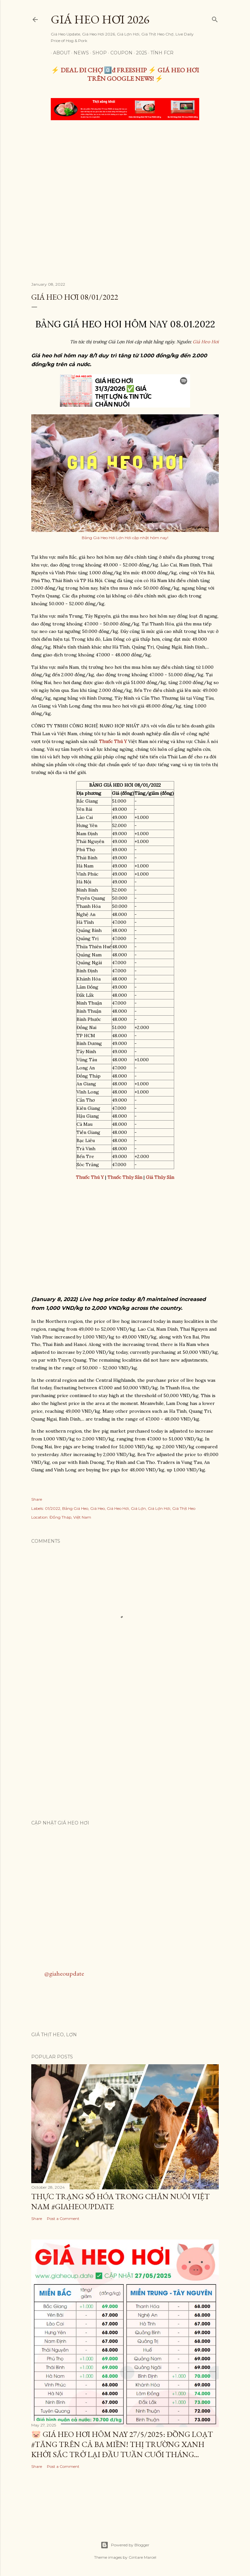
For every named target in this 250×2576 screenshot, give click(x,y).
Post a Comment (63, 2218)
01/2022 (52, 1508)
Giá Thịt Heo (183, 1508)
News (79, 53)
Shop (97, 53)
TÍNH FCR (159, 53)
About (59, 53)
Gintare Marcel (142, 2557)
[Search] (215, 18)
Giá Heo (97, 1508)
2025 (139, 53)
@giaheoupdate (64, 1973)
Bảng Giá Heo (75, 1508)
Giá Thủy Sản (160, 1177)
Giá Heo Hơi (206, 342)
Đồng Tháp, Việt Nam (70, 1517)
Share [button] (36, 1499)
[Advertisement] (125, 174)
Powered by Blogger (125, 2545)
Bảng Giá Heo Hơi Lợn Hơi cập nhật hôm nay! (125, 537)
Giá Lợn (138, 1508)
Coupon (119, 53)
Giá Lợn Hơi (159, 1508)
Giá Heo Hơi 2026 (100, 19)
